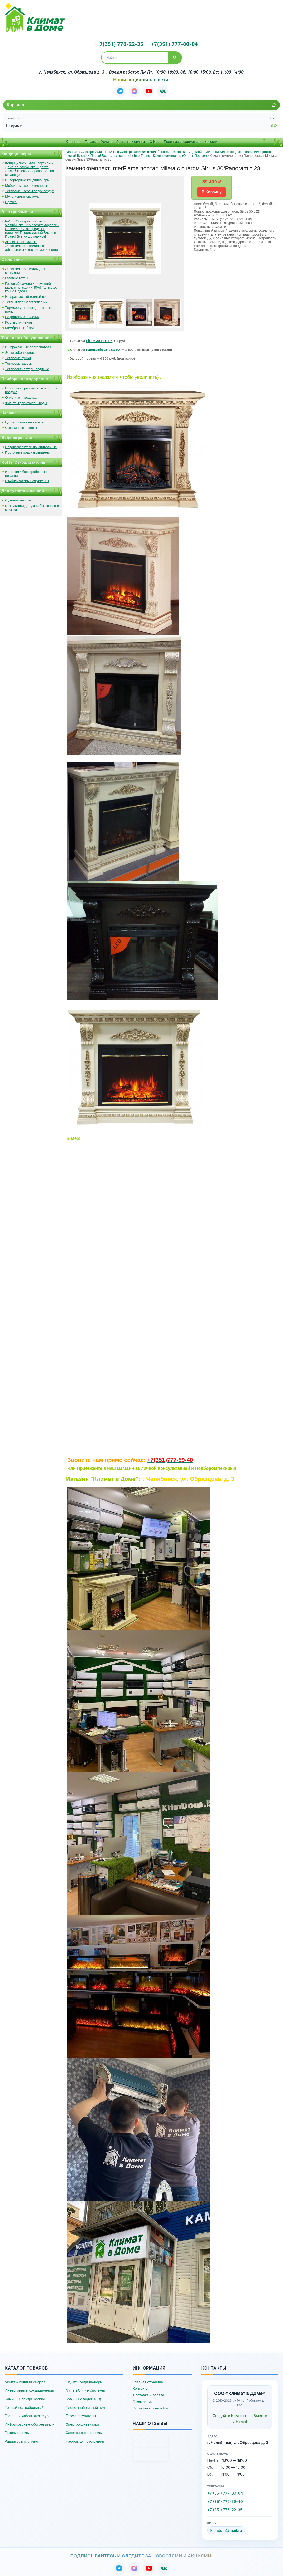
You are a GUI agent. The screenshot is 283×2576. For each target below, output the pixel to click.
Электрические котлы (84, 2430)
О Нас (154, 138)
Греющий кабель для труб (27, 2413)
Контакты (73, 138)
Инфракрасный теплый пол (26, 293)
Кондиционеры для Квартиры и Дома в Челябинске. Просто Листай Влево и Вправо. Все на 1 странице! (31, 165)
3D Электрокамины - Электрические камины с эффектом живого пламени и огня (31, 242)
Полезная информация (182, 138)
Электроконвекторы (83, 2421)
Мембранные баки (19, 325)
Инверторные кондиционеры (27, 177)
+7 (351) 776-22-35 (225, 2507)
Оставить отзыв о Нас (151, 2405)
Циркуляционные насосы (24, 419)
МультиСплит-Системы (85, 2387)
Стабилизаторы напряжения (27, 478)
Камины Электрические (25, 2396)
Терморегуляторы (81, 2413)
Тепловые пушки (18, 355)
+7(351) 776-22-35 (117, 43)
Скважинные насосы (21, 425)
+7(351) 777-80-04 (166, 43)
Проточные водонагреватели (27, 449)
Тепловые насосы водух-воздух (29, 188)
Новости (210, 138)
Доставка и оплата (130, 138)
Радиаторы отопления (22, 314)
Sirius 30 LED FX (99, 338)
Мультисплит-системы (22, 193)
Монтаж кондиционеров (25, 2379)
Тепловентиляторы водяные (27, 366)
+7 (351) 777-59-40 (225, 2498)
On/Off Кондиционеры (84, 2379)
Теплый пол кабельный (24, 2404)
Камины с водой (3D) (83, 2396)
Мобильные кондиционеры (26, 182)
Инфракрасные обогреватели (28, 344)
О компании (143, 2399)
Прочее (11, 199)
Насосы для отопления (85, 2438)
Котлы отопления (18, 319)
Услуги (106, 138)
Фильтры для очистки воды (26, 400)
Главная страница (148, 2379)
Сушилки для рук (18, 497)
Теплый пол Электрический (26, 299)
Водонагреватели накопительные (31, 444)
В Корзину (212, 189)
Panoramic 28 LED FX (103, 347)
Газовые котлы (16, 275)
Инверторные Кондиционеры (29, 2387)
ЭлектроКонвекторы (20, 349)
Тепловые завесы (19, 360)
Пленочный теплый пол (85, 2404)
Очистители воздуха (21, 394)
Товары (90, 138)
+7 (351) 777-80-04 (225, 2490)
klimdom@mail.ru (226, 2527)
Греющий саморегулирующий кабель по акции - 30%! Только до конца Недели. (31, 284)
